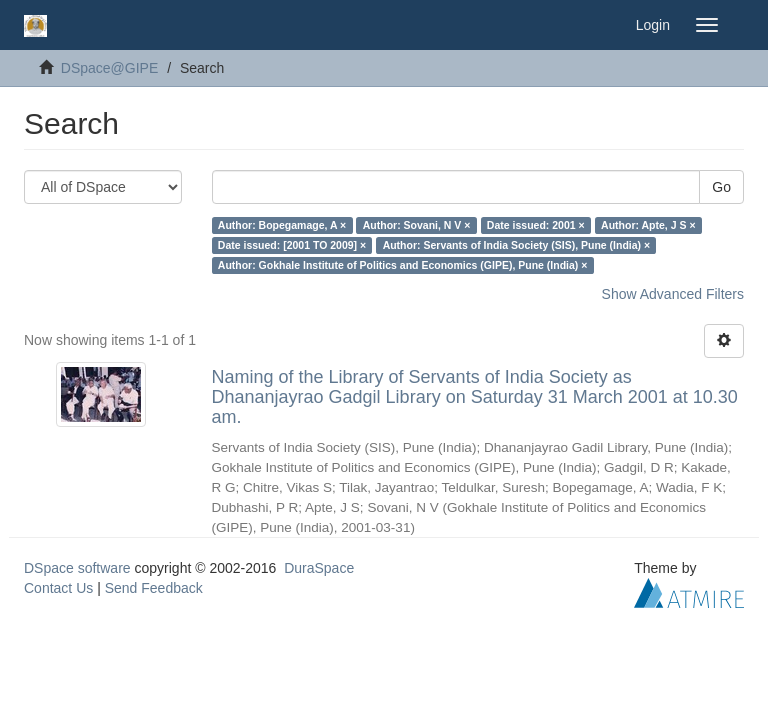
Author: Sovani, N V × (417, 225)
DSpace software (77, 568)
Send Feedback (154, 588)
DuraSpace (319, 568)
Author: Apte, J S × (648, 225)
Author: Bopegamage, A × (282, 225)
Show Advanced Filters (673, 294)
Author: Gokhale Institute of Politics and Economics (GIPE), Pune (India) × (403, 265)
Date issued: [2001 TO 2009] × (292, 245)
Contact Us (58, 588)
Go (721, 187)
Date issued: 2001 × (536, 225)
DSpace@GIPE (109, 68)
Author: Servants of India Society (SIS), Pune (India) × (517, 245)
